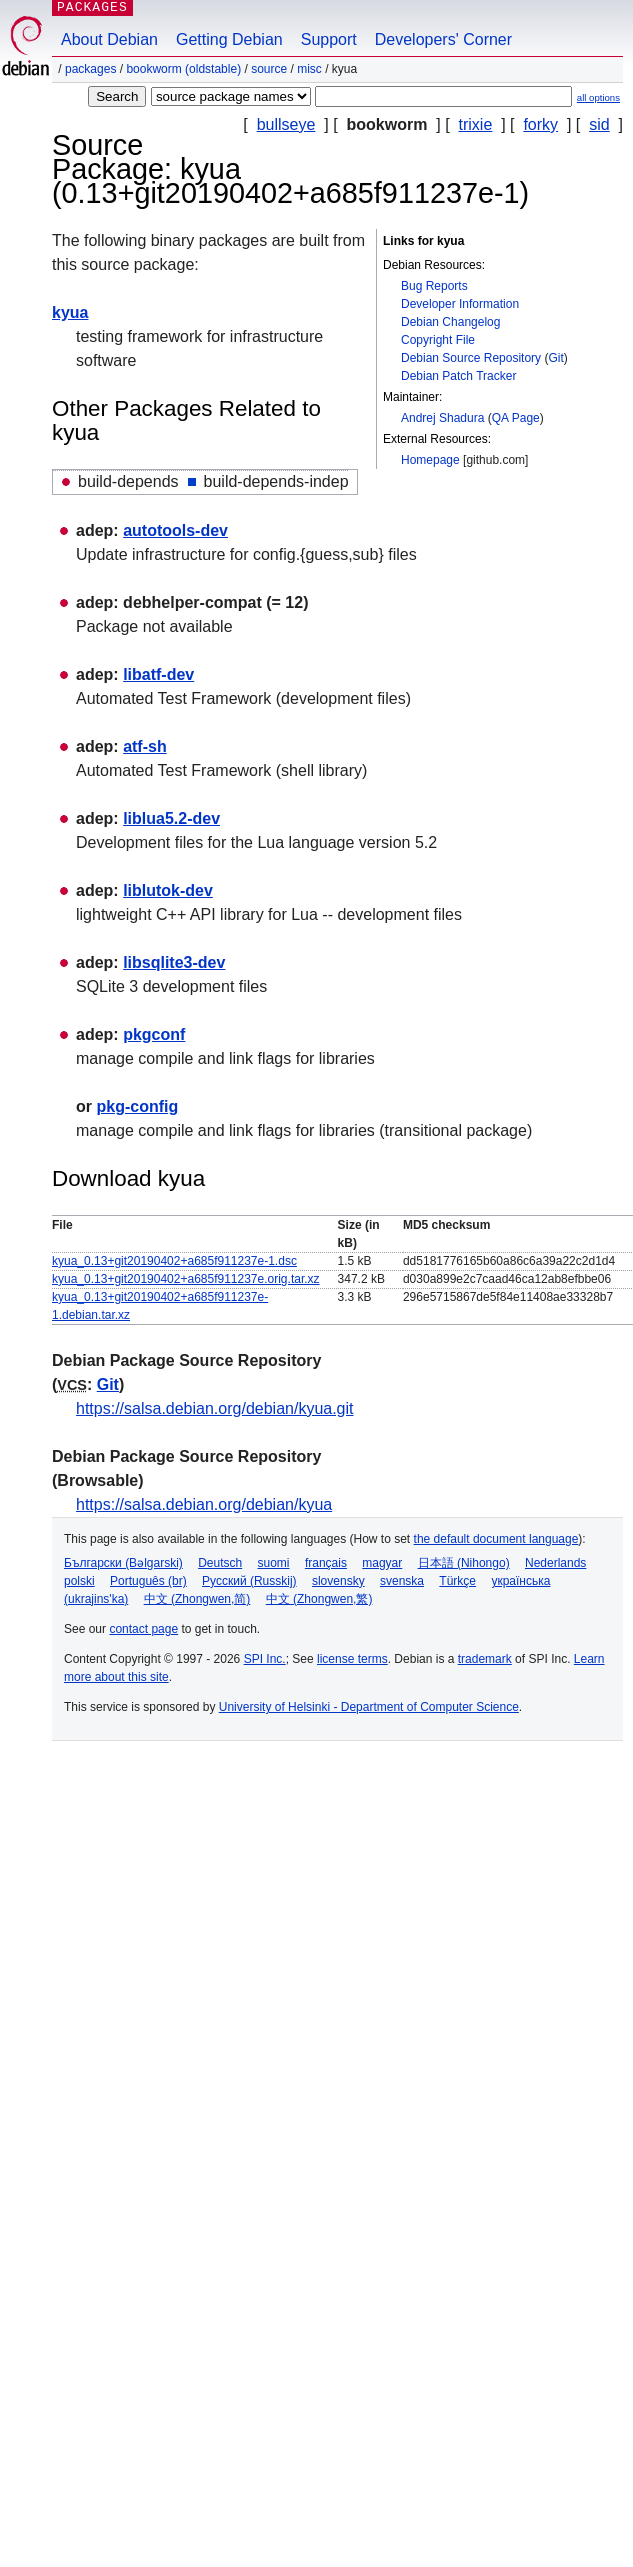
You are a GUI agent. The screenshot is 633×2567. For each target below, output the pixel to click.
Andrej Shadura (442, 418)
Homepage (430, 460)
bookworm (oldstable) (183, 69)
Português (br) (148, 1581)
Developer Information (460, 304)
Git (555, 358)
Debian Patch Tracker (458, 376)
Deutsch (220, 1563)
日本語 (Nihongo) (464, 1563)
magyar (382, 1563)
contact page (143, 1629)
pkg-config (137, 1106)
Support (329, 39)
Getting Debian (229, 39)
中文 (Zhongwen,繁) (319, 1599)
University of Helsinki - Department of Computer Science (369, 1707)
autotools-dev (175, 530)
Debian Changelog (450, 322)
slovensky (338, 1581)
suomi (274, 1563)
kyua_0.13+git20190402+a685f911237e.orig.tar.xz (186, 1279)
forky (540, 124)
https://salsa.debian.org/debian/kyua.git (215, 1408)
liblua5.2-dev (171, 818)
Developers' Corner (443, 39)
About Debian (109, 39)
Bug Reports (434, 286)
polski (79, 1581)
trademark (485, 1659)
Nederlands (555, 1563)
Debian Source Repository (471, 358)
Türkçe (457, 1581)
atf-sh (145, 746)
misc (309, 69)
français (326, 1563)
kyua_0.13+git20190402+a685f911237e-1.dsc (174, 1261)
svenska (402, 1581)
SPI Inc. (265, 1659)
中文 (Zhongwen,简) (197, 1599)
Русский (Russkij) (249, 1581)
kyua (70, 312)
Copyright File (438, 340)
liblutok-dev (168, 890)
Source (269, 69)
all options (598, 97)
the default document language (496, 1539)
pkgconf (154, 1034)
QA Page (516, 418)
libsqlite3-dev (174, 962)
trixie (476, 124)
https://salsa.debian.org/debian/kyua (204, 1504)
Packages (90, 69)
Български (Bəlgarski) (123, 1563)
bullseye (286, 124)
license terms (352, 1659)
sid (599, 124)
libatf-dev (158, 674)
